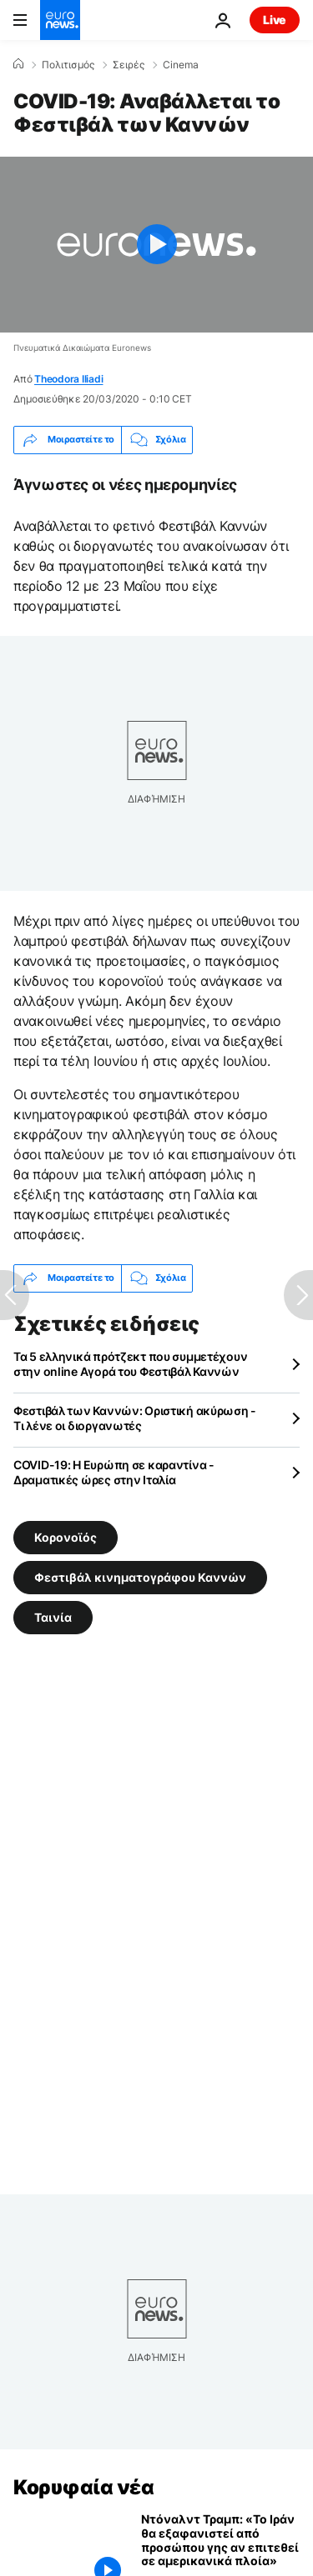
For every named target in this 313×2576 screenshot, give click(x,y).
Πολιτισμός (68, 65)
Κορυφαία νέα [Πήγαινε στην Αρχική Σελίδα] (83, 2487)
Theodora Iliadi (68, 379)
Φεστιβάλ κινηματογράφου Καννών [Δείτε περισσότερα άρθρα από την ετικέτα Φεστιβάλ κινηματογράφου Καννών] (140, 1577)
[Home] (18, 64)
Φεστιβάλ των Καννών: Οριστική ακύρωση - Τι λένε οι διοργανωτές (134, 1418)
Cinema (181, 65)
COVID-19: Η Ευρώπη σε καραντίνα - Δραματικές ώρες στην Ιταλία (114, 1472)
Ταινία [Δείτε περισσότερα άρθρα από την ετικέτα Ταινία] (53, 1617)
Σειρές (128, 65)
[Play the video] (156, 245)
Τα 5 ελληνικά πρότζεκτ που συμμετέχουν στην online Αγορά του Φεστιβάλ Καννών (130, 1363)
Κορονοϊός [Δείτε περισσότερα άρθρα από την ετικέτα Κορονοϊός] (65, 1537)
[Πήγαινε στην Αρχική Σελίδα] (60, 20)
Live (274, 20)
